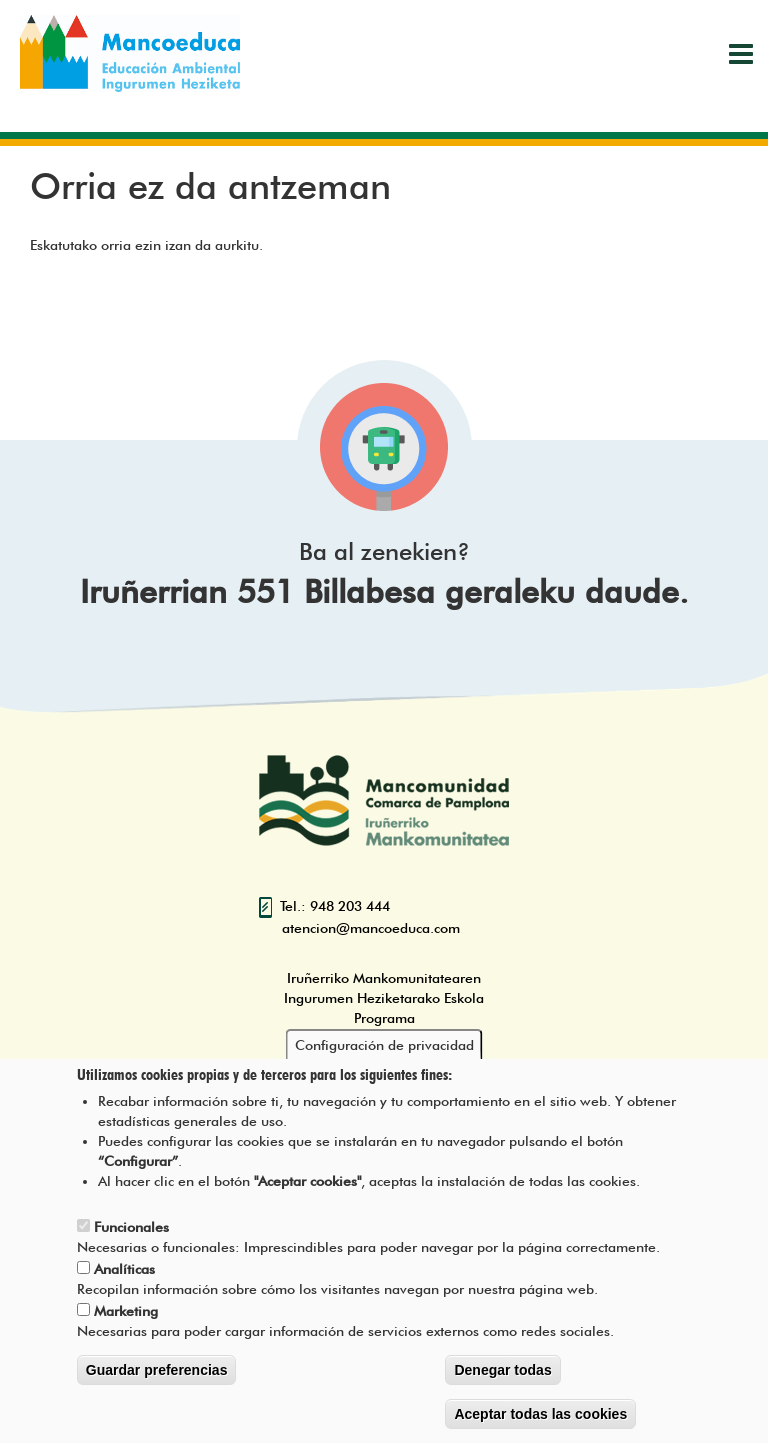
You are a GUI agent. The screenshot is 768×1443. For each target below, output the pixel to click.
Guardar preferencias (157, 1377)
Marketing (126, 1318)
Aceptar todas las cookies (540, 1421)
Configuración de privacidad (384, 1052)
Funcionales (131, 1234)
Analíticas (124, 1276)
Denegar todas (502, 1377)
